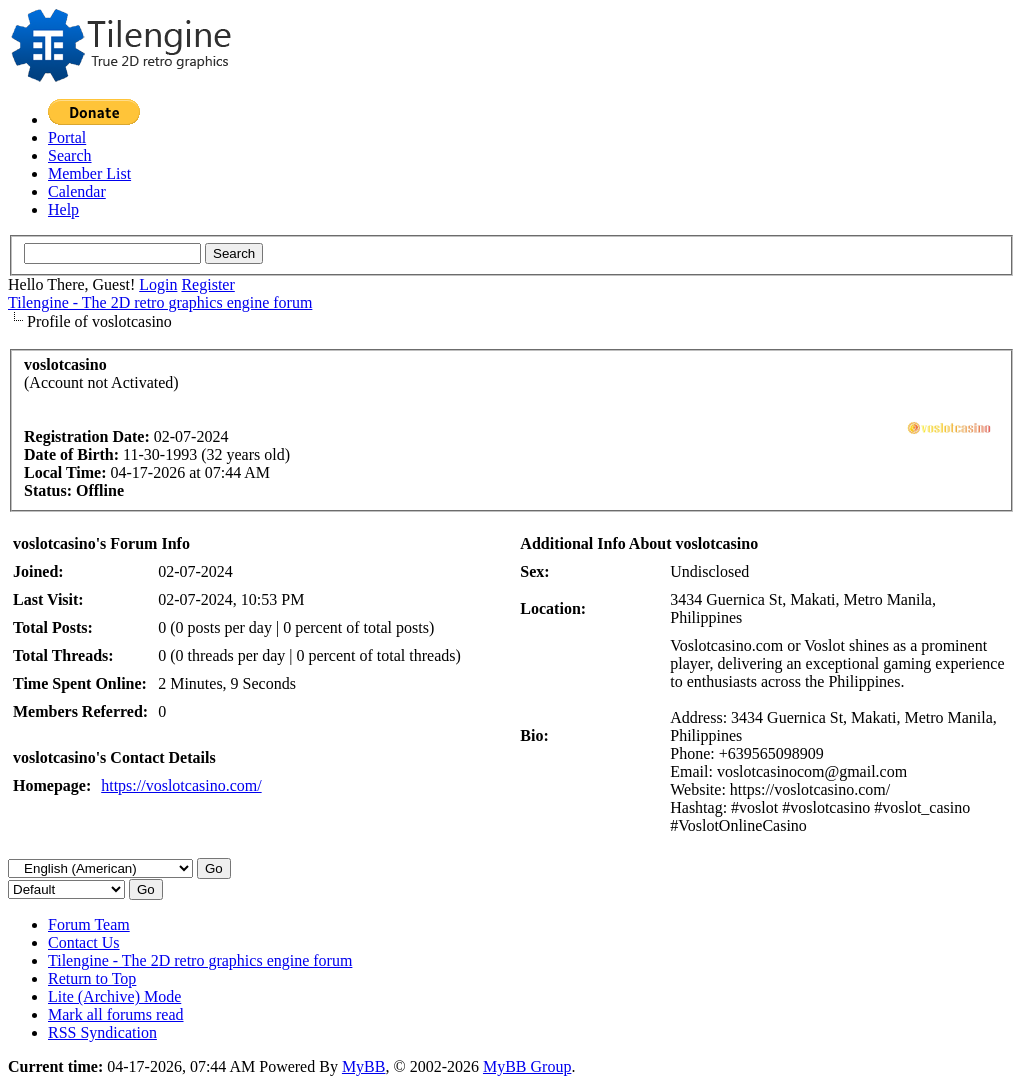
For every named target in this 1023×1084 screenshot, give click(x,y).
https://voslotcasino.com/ (181, 785)
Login (158, 284)
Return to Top (92, 978)
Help (63, 209)
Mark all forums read (116, 1014)
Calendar (77, 191)
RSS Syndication (102, 1032)
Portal (67, 137)
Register (207, 284)
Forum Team (89, 924)
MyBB (364, 1066)
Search (70, 155)
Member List (89, 173)
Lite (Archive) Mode (114, 996)
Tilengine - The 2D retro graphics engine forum (160, 302)
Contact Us (84, 942)
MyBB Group (527, 1066)
